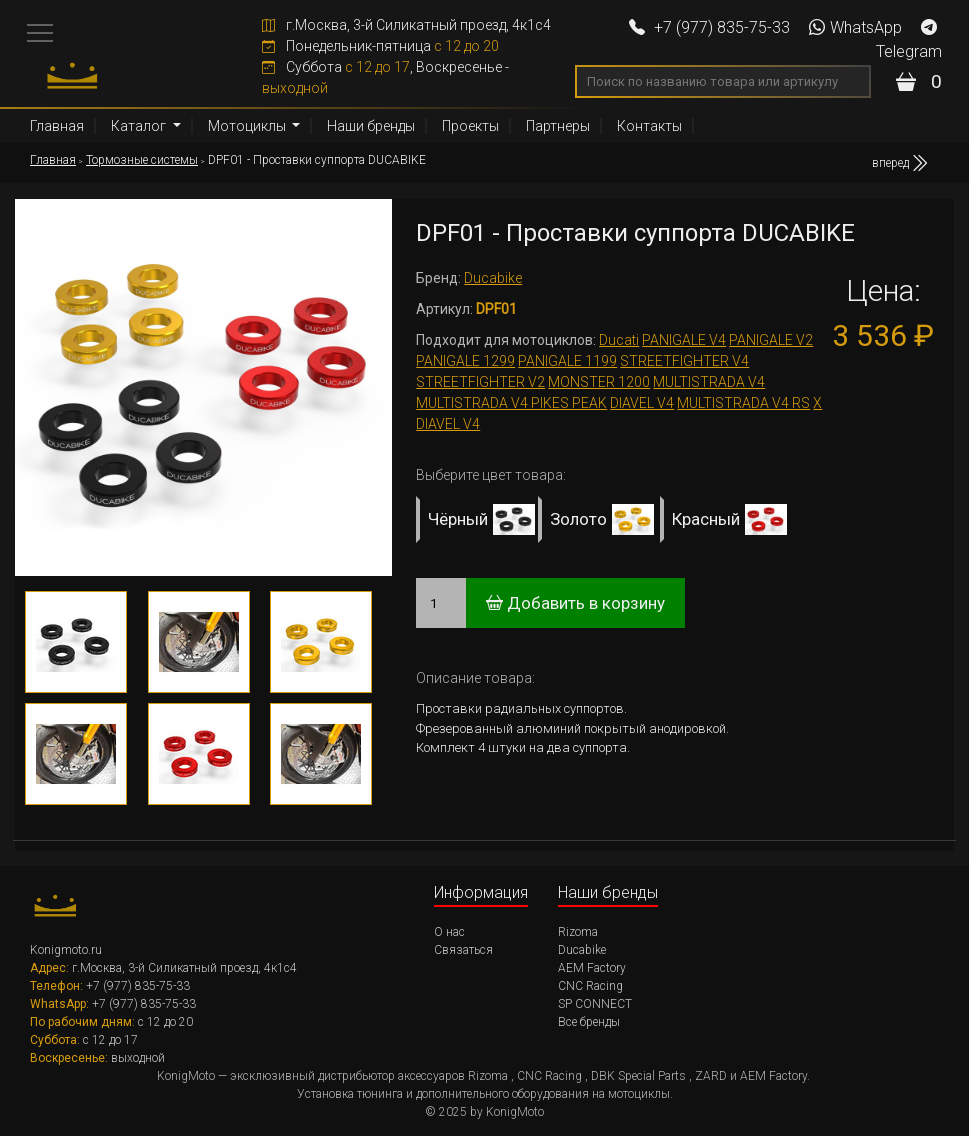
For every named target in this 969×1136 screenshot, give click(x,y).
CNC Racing (590, 986)
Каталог (140, 126)
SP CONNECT (595, 1004)
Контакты (649, 126)
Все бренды (589, 1022)
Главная (57, 126)
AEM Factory (592, 968)
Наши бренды (371, 126)
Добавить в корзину (575, 603)
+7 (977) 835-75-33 (709, 27)
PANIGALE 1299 (465, 361)
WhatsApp (855, 27)
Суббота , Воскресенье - (385, 77)
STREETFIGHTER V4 (684, 361)
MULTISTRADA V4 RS (743, 403)
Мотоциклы (248, 126)
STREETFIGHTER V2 (480, 382)
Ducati (619, 340)
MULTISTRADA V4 (709, 382)
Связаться (463, 950)
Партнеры (558, 126)
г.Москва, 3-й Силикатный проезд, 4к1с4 (406, 25)
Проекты (470, 126)
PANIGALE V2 (771, 340)
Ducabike (493, 278)
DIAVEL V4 (642, 403)
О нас (449, 932)
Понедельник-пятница (380, 46)
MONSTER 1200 (599, 382)
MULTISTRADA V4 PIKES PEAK (511, 403)
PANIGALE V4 (684, 340)
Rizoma (578, 932)
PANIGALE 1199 (567, 361)
